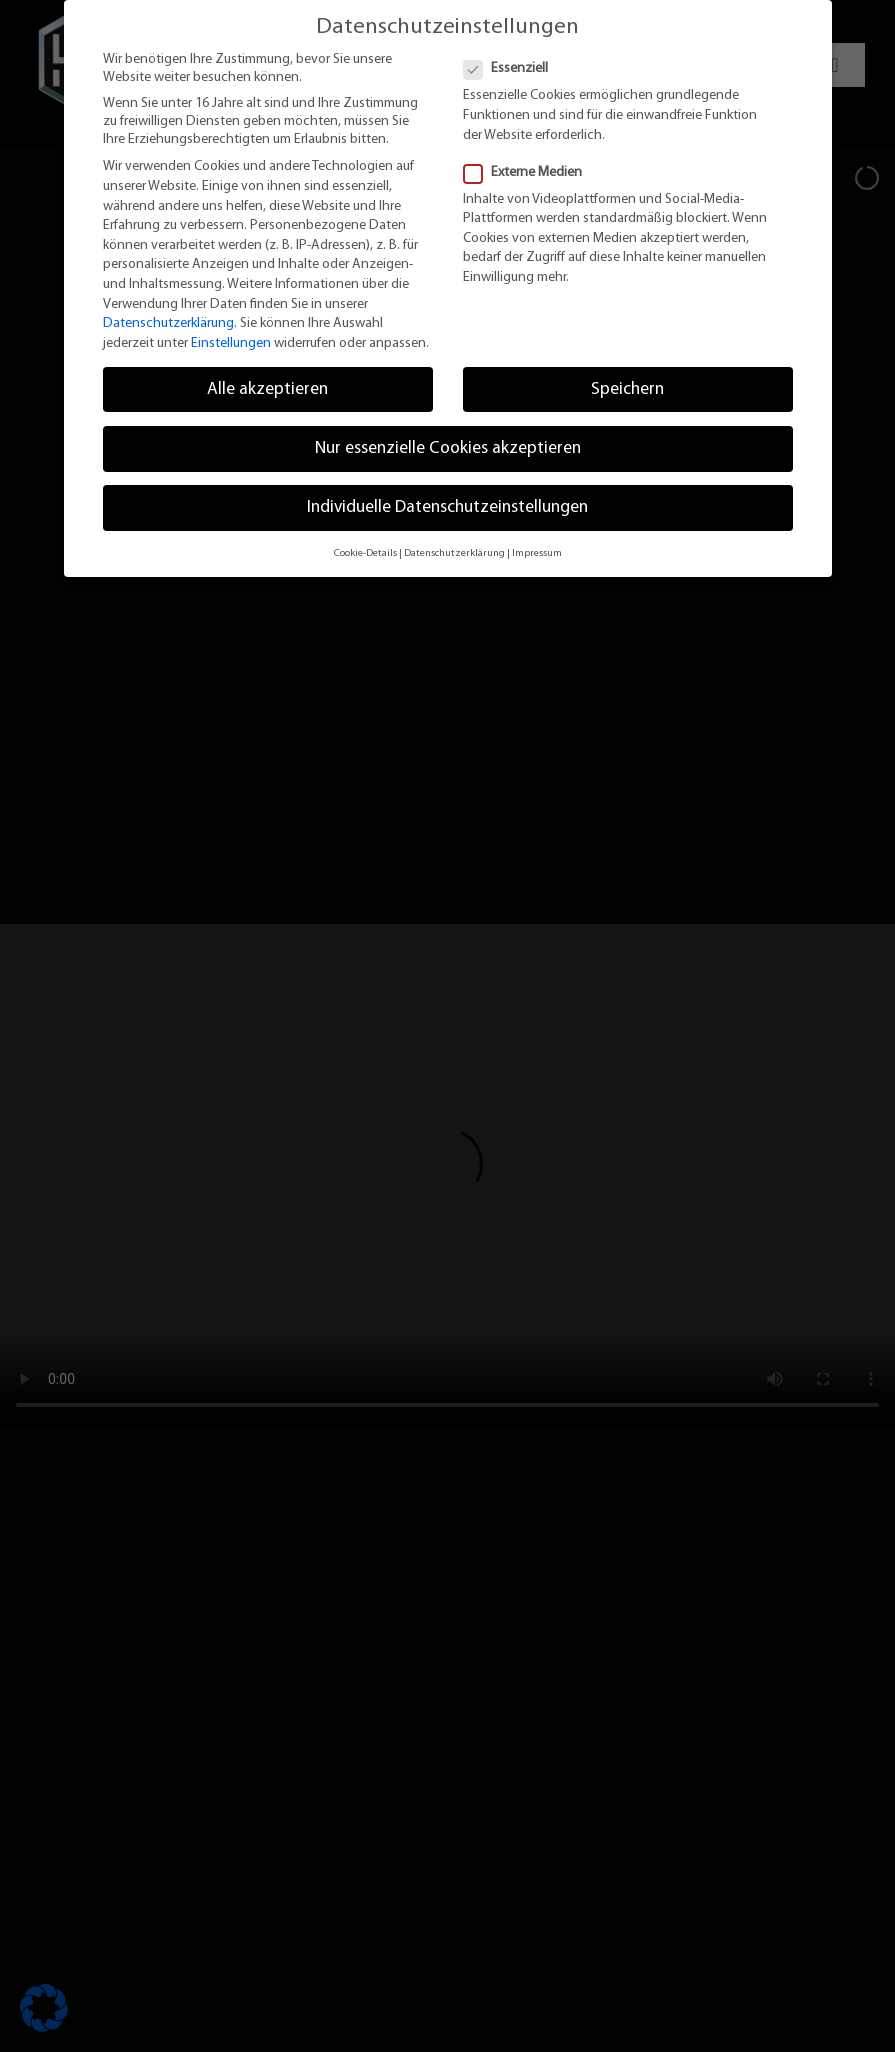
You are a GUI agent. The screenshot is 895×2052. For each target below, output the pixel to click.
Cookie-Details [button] (365, 553)
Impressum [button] (537, 553)
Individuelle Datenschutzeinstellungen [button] (447, 507)
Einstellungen (231, 343)
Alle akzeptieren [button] (267, 389)
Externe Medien (531, 173)
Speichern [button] (627, 389)
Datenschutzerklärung (168, 323)
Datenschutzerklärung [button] (454, 553)
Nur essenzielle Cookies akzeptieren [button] (448, 448)
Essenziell (514, 69)
